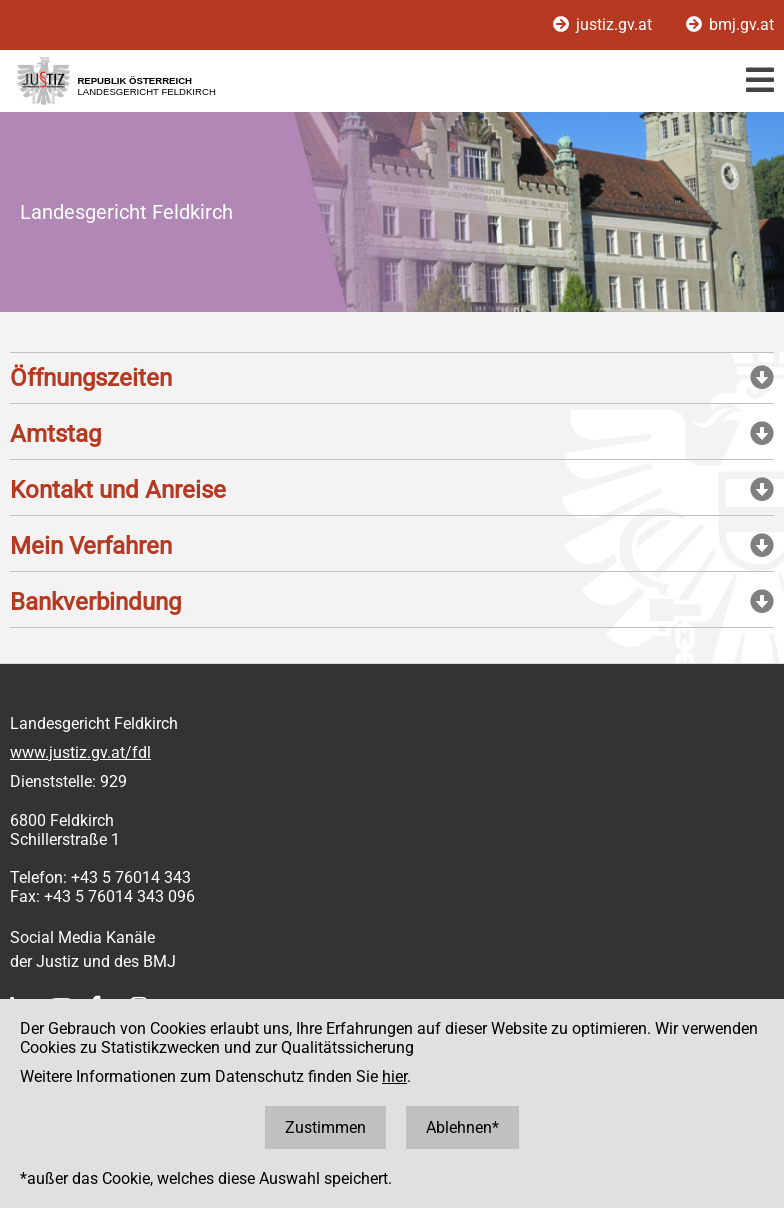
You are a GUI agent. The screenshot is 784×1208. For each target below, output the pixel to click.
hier (394, 1076)
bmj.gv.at (730, 24)
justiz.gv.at (604, 24)
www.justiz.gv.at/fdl (80, 752)
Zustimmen (325, 1127)
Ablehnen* (462, 1127)
